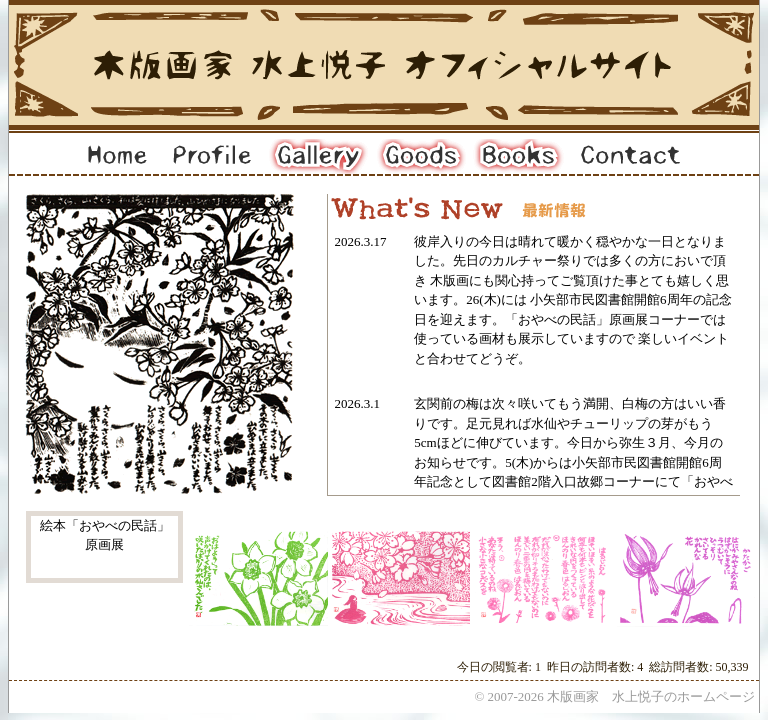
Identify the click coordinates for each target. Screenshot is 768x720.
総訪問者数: (682, 667)
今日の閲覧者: (496, 667)
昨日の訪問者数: (592, 667)
